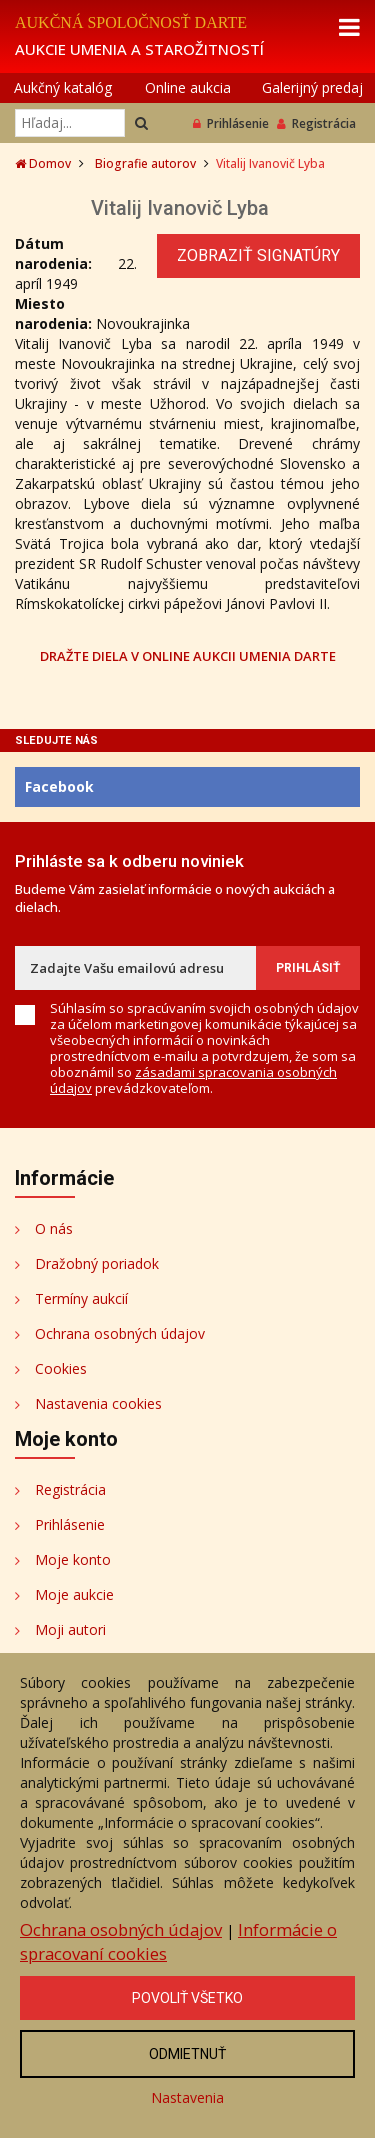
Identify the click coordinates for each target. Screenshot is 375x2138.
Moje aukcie (74, 1594)
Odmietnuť (187, 2054)
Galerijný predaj (312, 87)
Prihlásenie (231, 123)
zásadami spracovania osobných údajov (193, 1080)
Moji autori (70, 1629)
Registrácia (316, 123)
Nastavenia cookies (98, 1403)
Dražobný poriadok (97, 1263)
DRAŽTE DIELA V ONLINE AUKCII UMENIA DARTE (188, 655)
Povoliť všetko (187, 1998)
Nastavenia (187, 2097)
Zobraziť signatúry (258, 255)
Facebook (59, 786)
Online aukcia (188, 87)
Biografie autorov (145, 163)
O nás (54, 1228)
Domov (43, 163)
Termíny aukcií (81, 1298)
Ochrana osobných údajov (120, 1333)
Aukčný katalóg (63, 87)
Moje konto (73, 1559)
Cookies (61, 1368)
